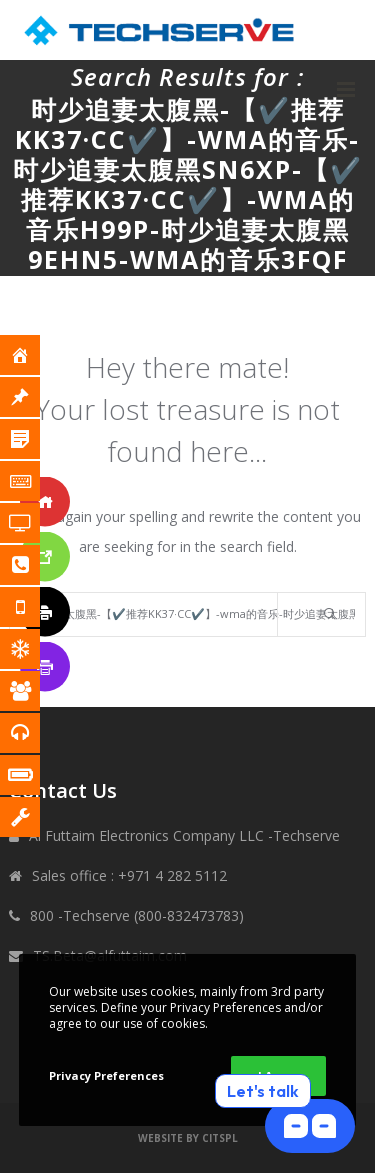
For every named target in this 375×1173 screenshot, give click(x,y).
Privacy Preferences (106, 1075)
